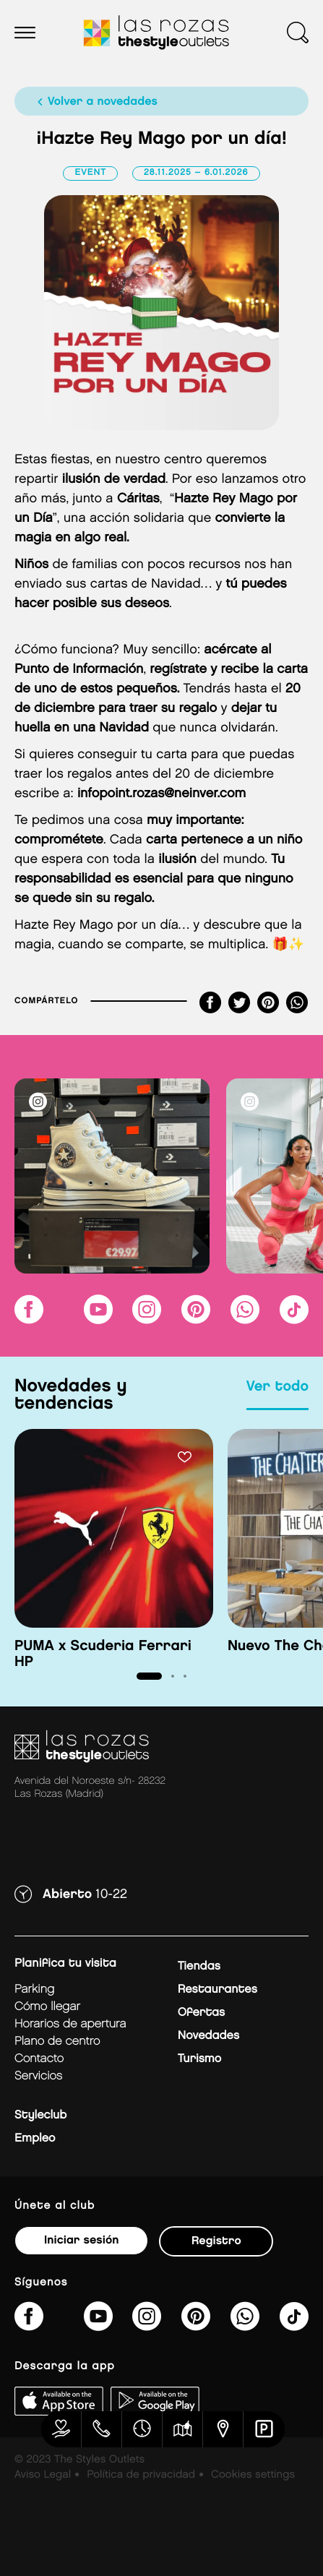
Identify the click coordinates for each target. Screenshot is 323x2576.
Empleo (34, 2138)
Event (90, 173)
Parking (34, 1989)
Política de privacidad (141, 2475)
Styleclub (40, 2115)
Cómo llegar (47, 2006)
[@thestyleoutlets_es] (294, 1318)
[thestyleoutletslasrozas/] (28, 1318)
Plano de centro (57, 2041)
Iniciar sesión (81, 2240)
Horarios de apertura (70, 2024)
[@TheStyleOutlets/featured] (98, 1318)
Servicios (38, 2076)
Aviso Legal (42, 2475)
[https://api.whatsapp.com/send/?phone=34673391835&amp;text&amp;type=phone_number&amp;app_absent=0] (245, 1318)
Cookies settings (253, 2475)
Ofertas (201, 2012)
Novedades (208, 2035)
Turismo (199, 2058)
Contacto (39, 2058)
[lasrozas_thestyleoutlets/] (146, 1318)
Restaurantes (217, 1989)
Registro (216, 2241)
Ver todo (277, 1387)
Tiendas (199, 1966)
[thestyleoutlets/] (195, 1318)
